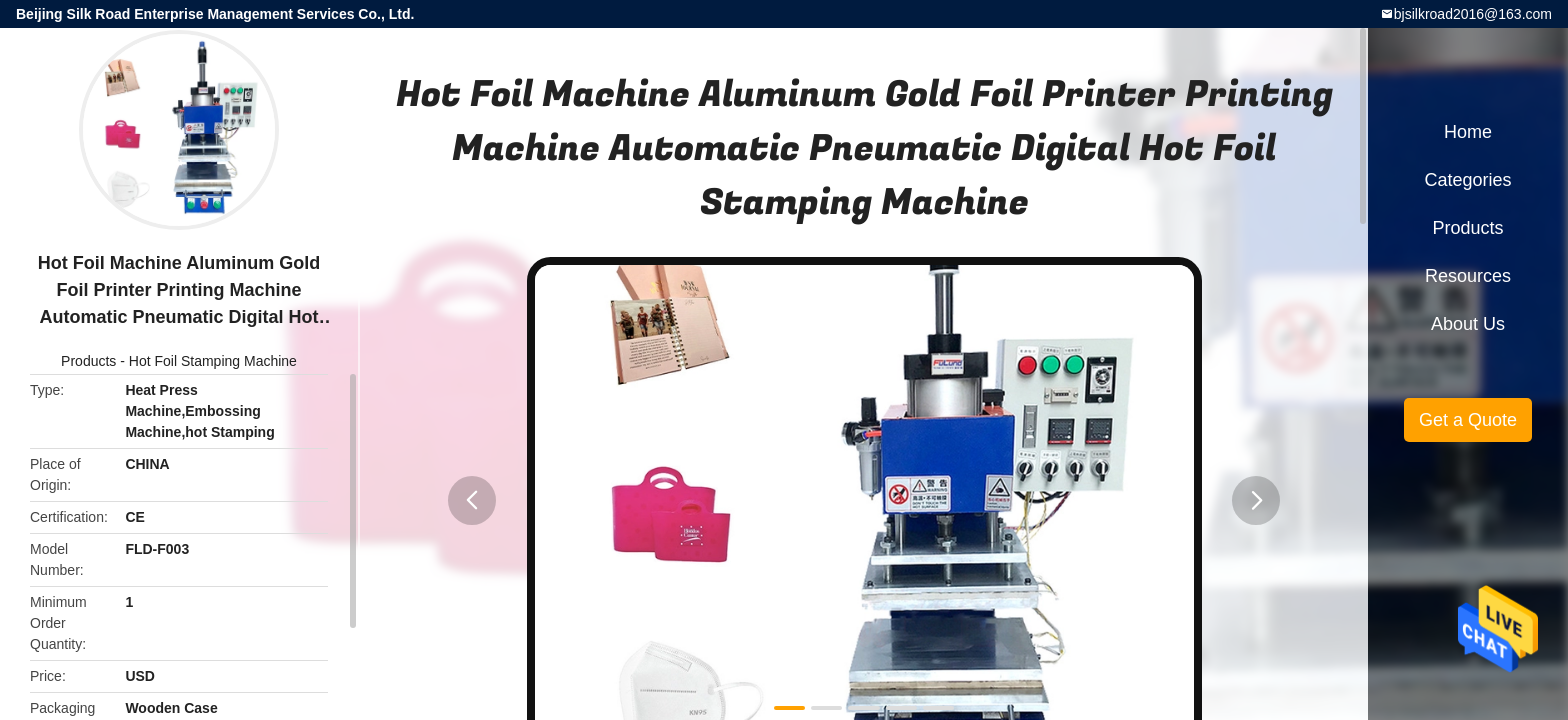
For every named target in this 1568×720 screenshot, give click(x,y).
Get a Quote (1468, 420)
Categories (1467, 180)
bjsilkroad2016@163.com (1473, 14)
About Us (1468, 324)
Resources (1468, 276)
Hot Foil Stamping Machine (213, 361)
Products (88, 361)
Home (1468, 132)
